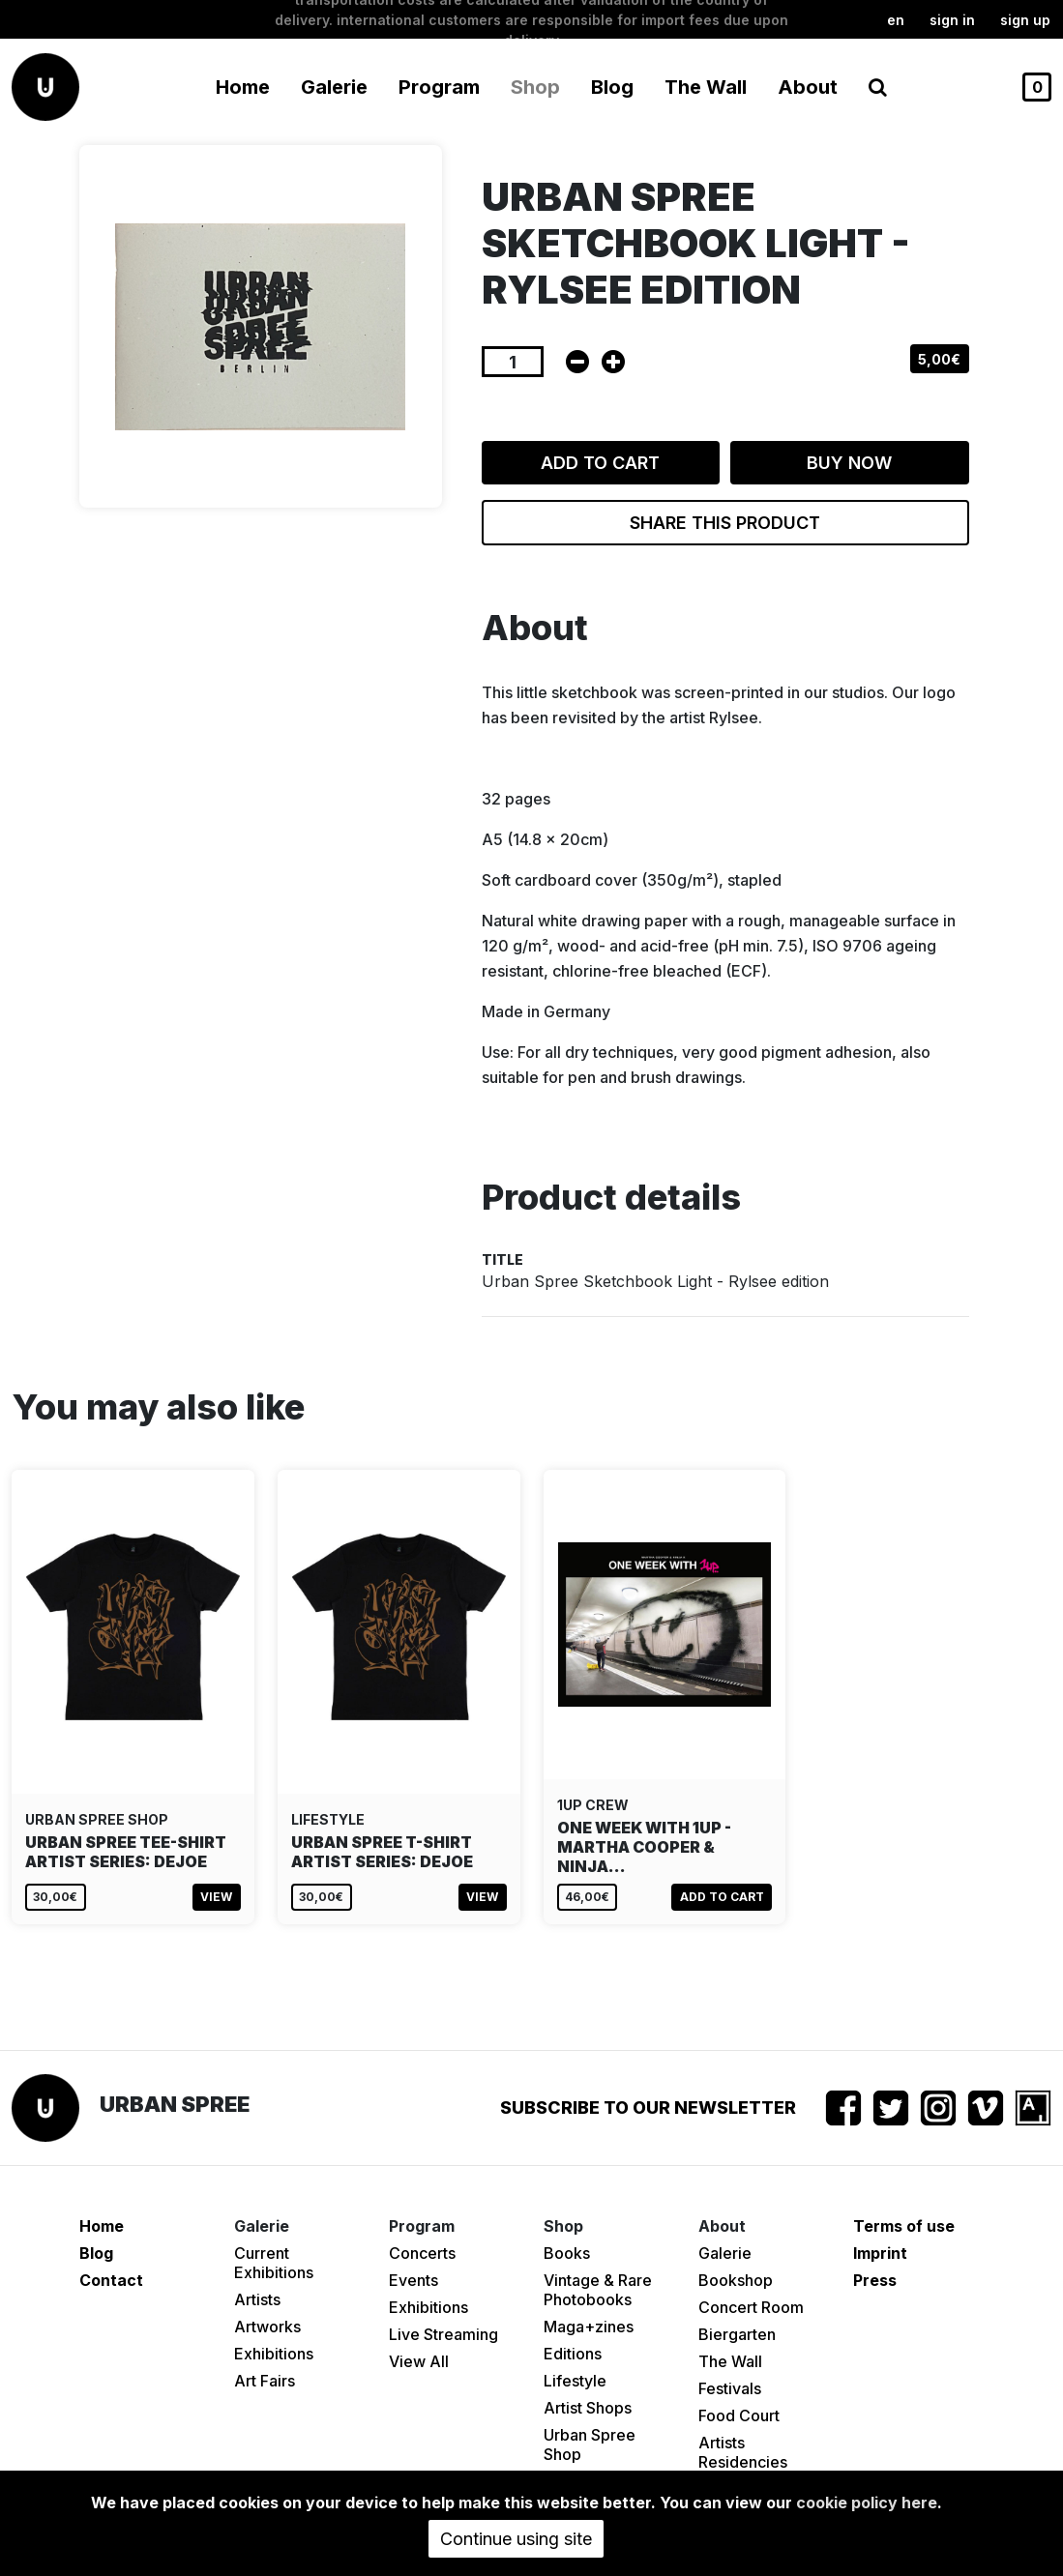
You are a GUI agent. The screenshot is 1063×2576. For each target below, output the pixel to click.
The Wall (705, 87)
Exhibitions (273, 2353)
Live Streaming (443, 2334)
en (895, 20)
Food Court (739, 2415)
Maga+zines (589, 2326)
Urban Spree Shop (589, 2444)
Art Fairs (264, 2380)
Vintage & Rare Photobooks (598, 2289)
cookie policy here (866, 2502)
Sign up (1025, 20)
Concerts (422, 2253)
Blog (612, 87)
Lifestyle (575, 2380)
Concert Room (751, 2307)
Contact (111, 2280)
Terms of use (904, 2226)
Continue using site (516, 2539)
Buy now (849, 463)
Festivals (729, 2388)
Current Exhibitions (273, 2262)
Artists (257, 2299)
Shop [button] (535, 87)
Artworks (267, 2326)
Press (875, 2280)
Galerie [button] (334, 87)
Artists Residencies (742, 2452)
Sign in (952, 20)
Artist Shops (588, 2407)
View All (419, 2361)
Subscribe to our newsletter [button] (648, 2107)
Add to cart (600, 463)
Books (567, 2253)
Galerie (725, 2253)
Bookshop (735, 2280)
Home (243, 87)
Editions (573, 2353)
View (216, 1896)
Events (413, 2280)
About (808, 87)
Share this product (725, 522)
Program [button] (439, 87)
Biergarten (737, 2334)
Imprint (880, 2253)
